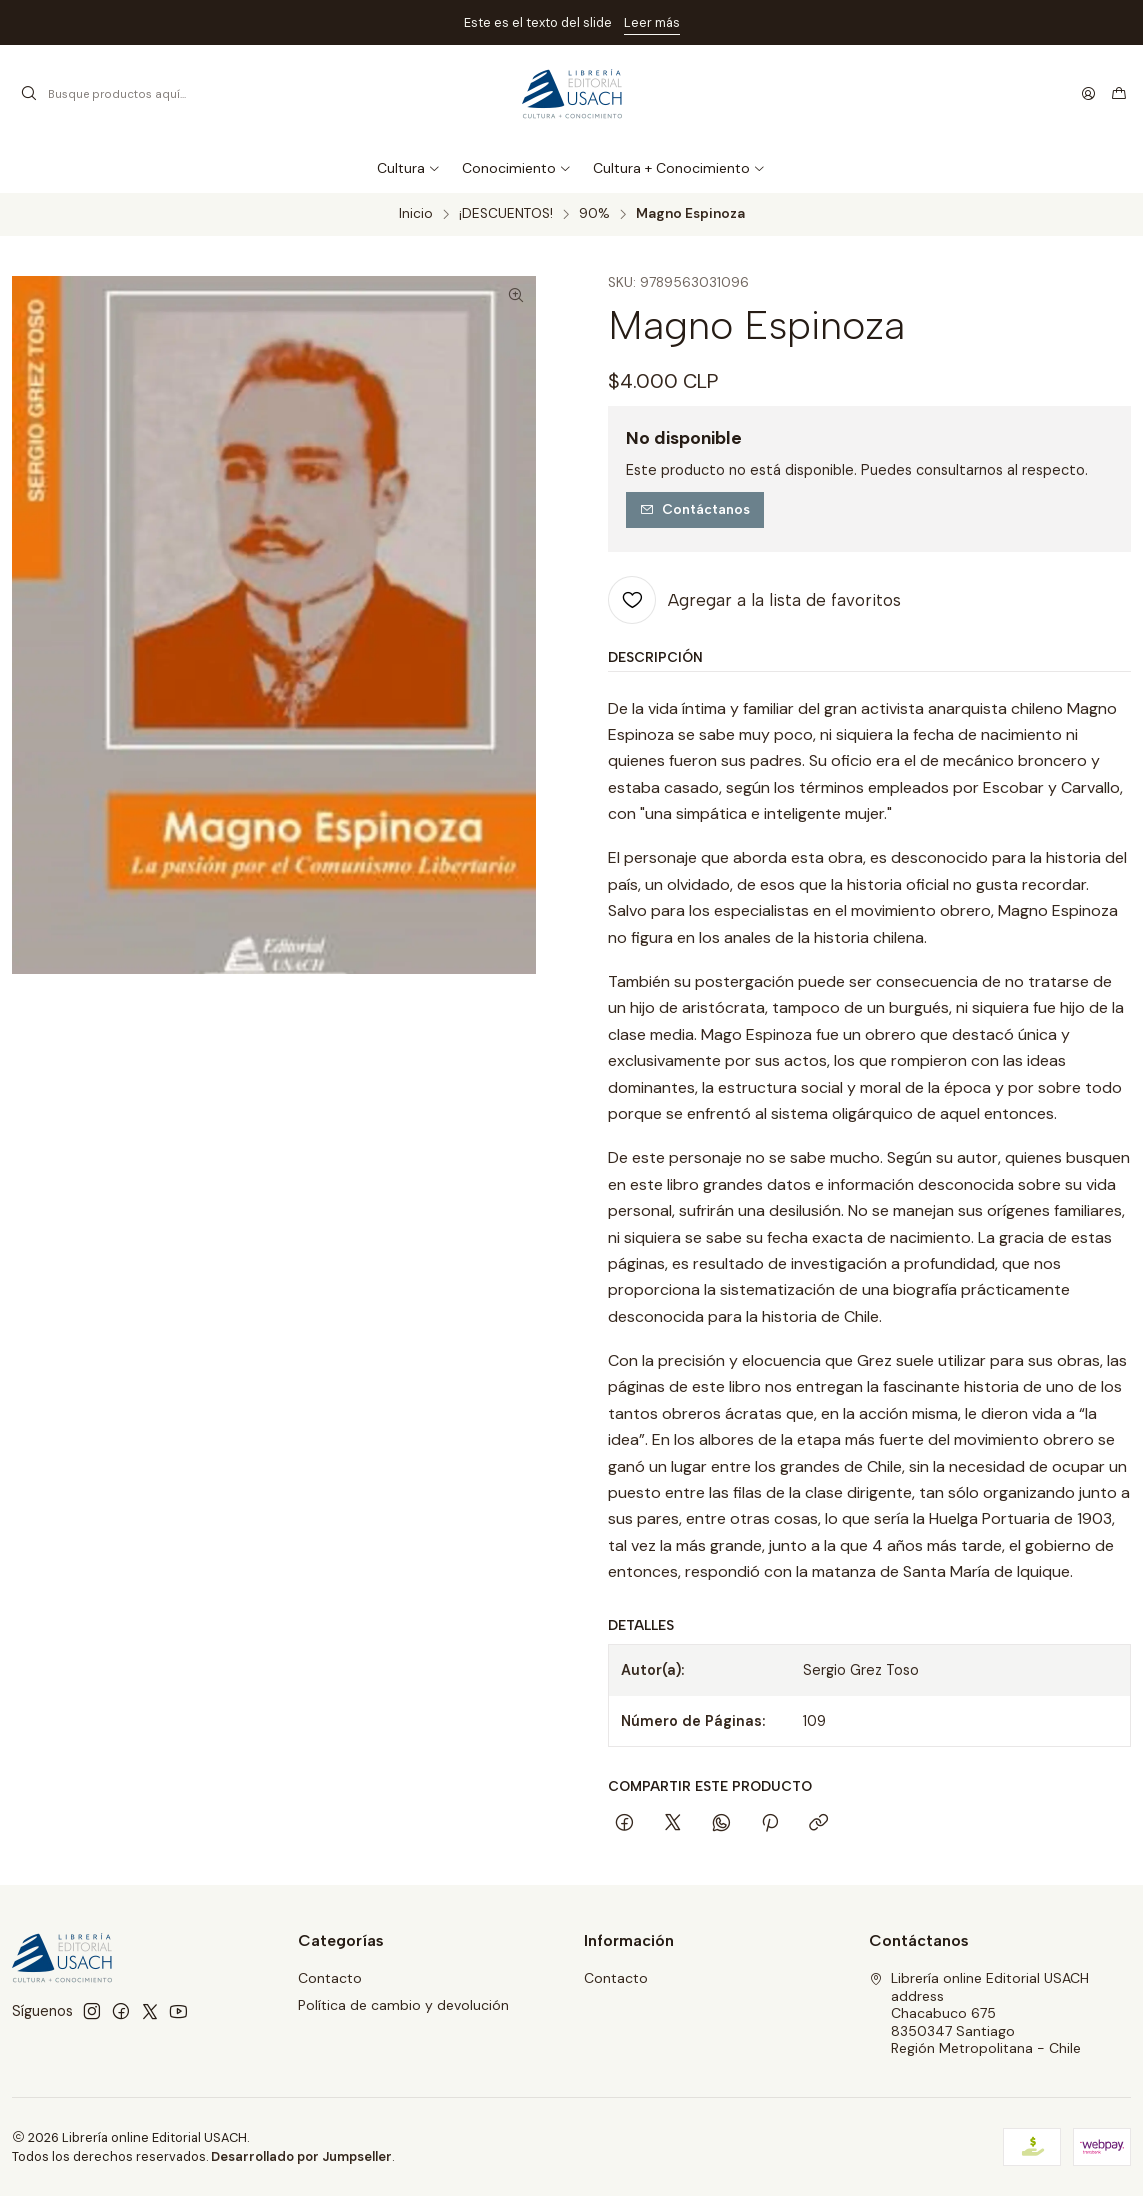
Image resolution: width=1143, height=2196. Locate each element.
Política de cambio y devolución (403, 2005)
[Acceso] (1088, 94)
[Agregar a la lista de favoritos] (754, 600)
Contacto (330, 1978)
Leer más (652, 22)
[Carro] (1119, 94)
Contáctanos (695, 509)
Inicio (416, 214)
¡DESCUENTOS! (506, 214)
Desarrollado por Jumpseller (301, 2156)
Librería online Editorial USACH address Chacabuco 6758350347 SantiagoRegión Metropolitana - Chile (979, 2013)
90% (594, 214)
